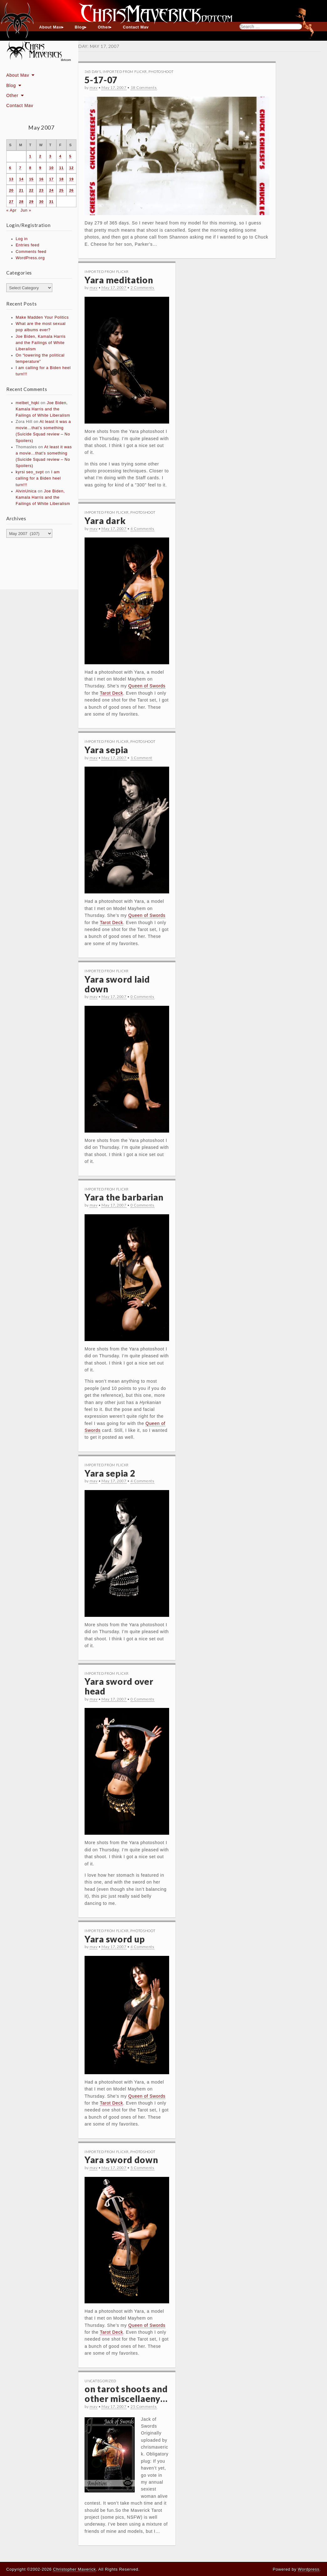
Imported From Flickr (125, 71)
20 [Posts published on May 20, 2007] (11, 190)
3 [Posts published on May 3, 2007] (50, 156)
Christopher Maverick (74, 2569)
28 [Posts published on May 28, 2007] (21, 201)
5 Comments (142, 2167)
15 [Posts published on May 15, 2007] (31, 179)
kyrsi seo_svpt (30, 472)
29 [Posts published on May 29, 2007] (31, 201)
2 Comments (142, 287)
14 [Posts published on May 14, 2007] (21, 179)
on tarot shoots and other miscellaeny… (126, 2393)
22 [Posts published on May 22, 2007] (31, 190)
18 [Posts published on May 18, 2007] (61, 179)
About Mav (50, 27)
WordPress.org (30, 258)
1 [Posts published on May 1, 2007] (30, 156)
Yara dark (105, 520)
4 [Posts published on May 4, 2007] (60, 156)
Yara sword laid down (117, 984)
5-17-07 (101, 80)
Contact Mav (136, 27)
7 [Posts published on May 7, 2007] (20, 168)
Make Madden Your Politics (42, 317)
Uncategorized (100, 2381)
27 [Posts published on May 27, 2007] (11, 201)
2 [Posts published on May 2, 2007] (40, 156)
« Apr (11, 210)
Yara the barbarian (124, 1197)
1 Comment (141, 757)
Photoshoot (161, 71)
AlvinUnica (26, 491)
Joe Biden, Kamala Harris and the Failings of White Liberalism (41, 342)
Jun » (26, 210)
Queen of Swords (147, 685)
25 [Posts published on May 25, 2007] (61, 190)
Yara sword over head (119, 1686)
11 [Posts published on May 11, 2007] (61, 168)
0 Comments (142, 996)
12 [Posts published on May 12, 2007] (71, 168)
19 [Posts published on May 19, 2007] (71, 179)
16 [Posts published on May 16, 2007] (41, 179)
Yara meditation (119, 280)
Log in (22, 239)
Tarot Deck (111, 693)
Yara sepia (106, 749)
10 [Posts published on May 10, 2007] (51, 168)
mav (93, 87)
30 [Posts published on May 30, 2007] (41, 201)
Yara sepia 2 (110, 1473)
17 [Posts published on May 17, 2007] (51, 179)
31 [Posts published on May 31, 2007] (51, 201)
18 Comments (144, 87)
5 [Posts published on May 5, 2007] (70, 156)
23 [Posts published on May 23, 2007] (41, 190)
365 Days (93, 71)
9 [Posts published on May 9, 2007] (40, 168)
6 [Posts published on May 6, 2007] (10, 168)
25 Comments (144, 2406)
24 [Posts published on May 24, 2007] (51, 190)
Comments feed (31, 251)
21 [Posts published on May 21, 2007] (21, 190)
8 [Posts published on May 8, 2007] (30, 168)
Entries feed (27, 245)
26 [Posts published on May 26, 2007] (71, 190)
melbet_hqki (27, 403)
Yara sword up (115, 1939)
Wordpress (308, 2569)
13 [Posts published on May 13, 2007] (11, 179)
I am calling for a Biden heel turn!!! (38, 478)
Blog (80, 27)
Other (103, 27)
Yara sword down (121, 2159)
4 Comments (142, 528)
